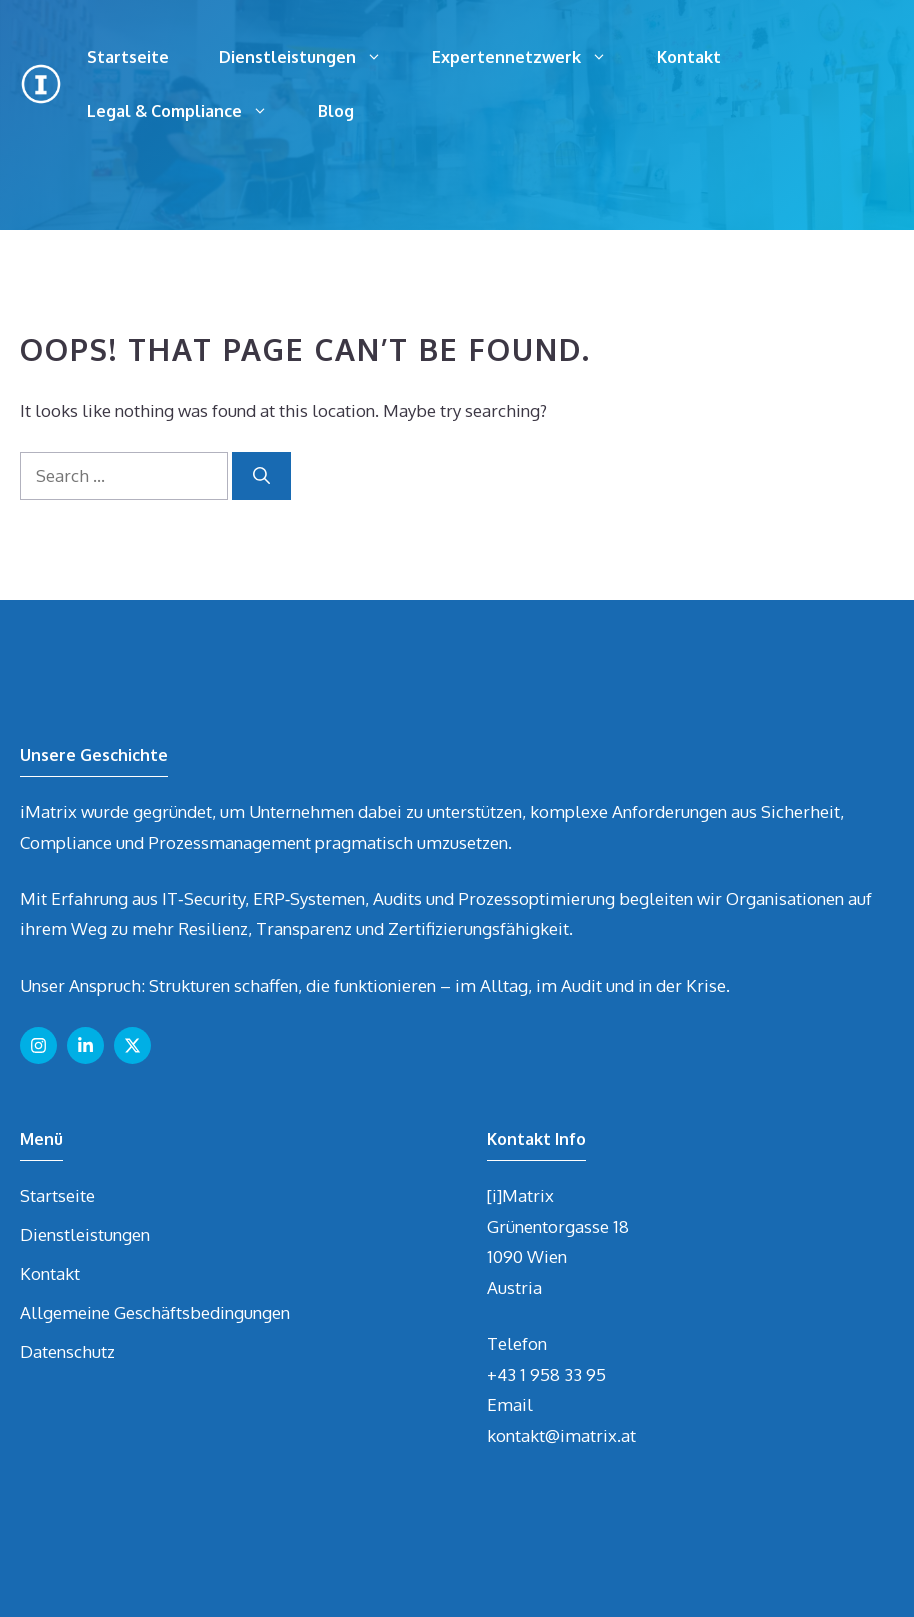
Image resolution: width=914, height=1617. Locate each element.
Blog (336, 111)
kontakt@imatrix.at (561, 1435)
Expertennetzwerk (532, 57)
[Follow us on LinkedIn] (85, 1045)
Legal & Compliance (190, 111)
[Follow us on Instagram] (38, 1045)
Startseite (128, 57)
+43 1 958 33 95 (546, 1374)
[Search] (261, 476)
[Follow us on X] (132, 1045)
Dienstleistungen (313, 57)
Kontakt (689, 57)
